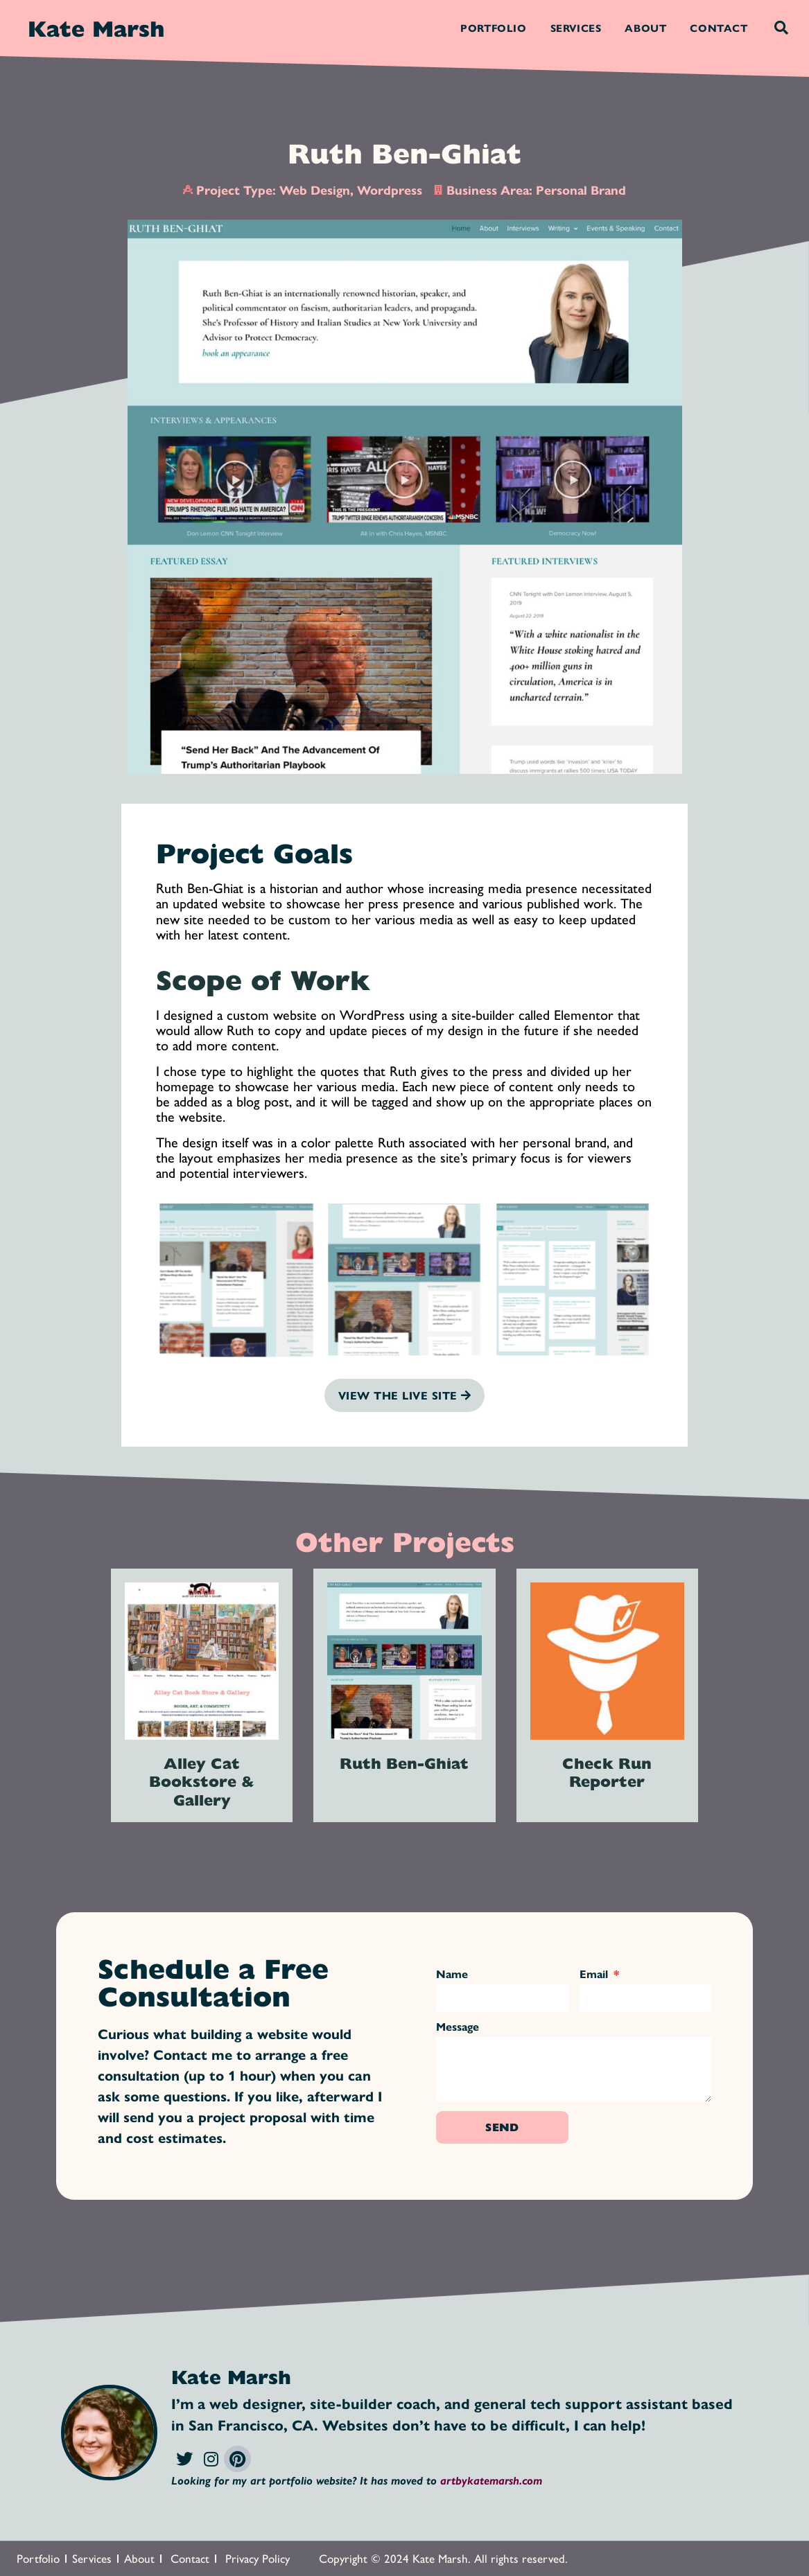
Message (457, 2027)
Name (452, 1975)
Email (595, 1975)
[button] (781, 28)
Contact (718, 27)
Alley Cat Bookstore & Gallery (201, 1781)
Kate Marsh (96, 28)
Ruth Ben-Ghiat (404, 1763)
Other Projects (404, 1540)
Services (576, 27)
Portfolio (493, 27)
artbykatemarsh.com (491, 2480)
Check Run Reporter (607, 1772)
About (645, 27)
